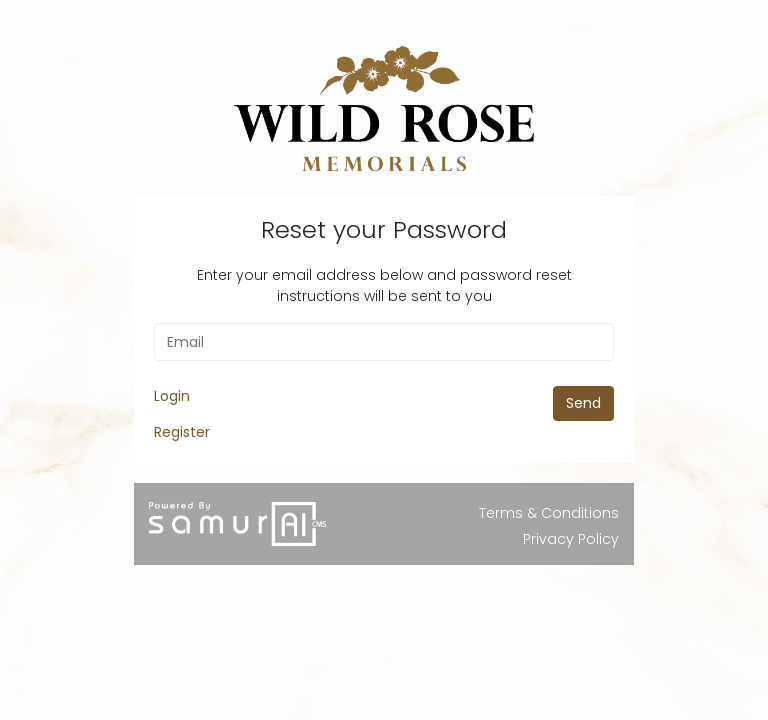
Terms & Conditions (549, 513)
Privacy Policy (571, 539)
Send (583, 403)
